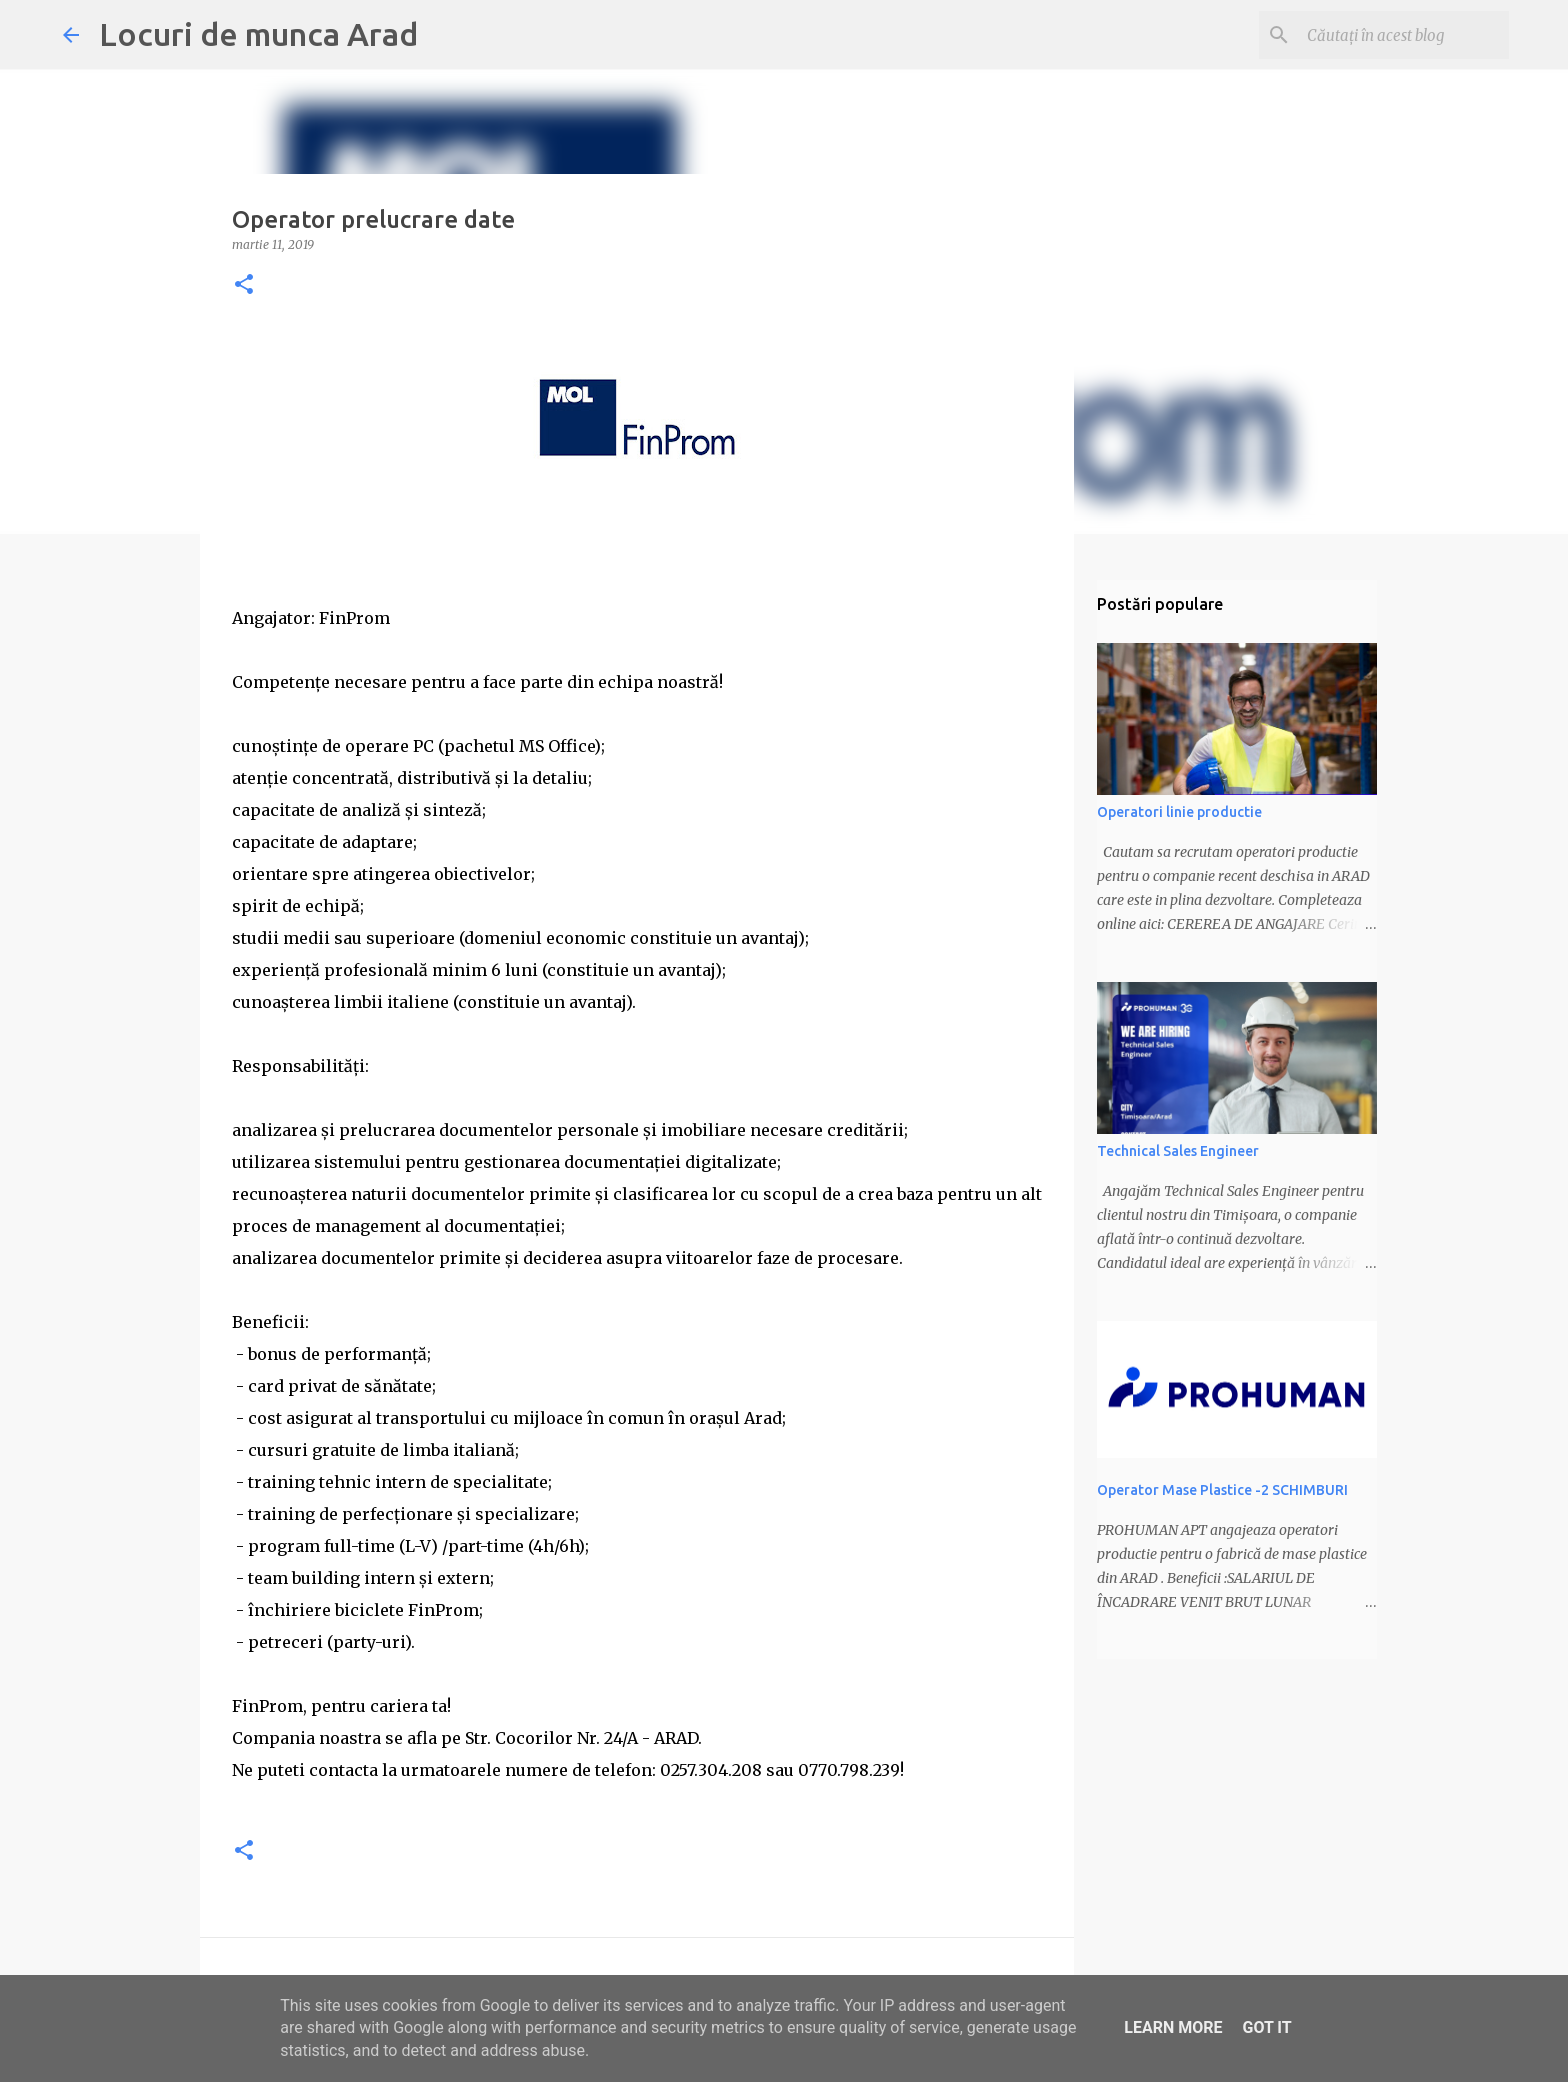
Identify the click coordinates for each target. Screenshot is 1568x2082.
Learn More (1173, 2027)
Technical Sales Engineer (1178, 1151)
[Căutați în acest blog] (1404, 35)
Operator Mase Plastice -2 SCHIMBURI (1222, 1490)
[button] (244, 285)
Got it (1266, 2027)
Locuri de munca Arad (258, 34)
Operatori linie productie (1179, 812)
